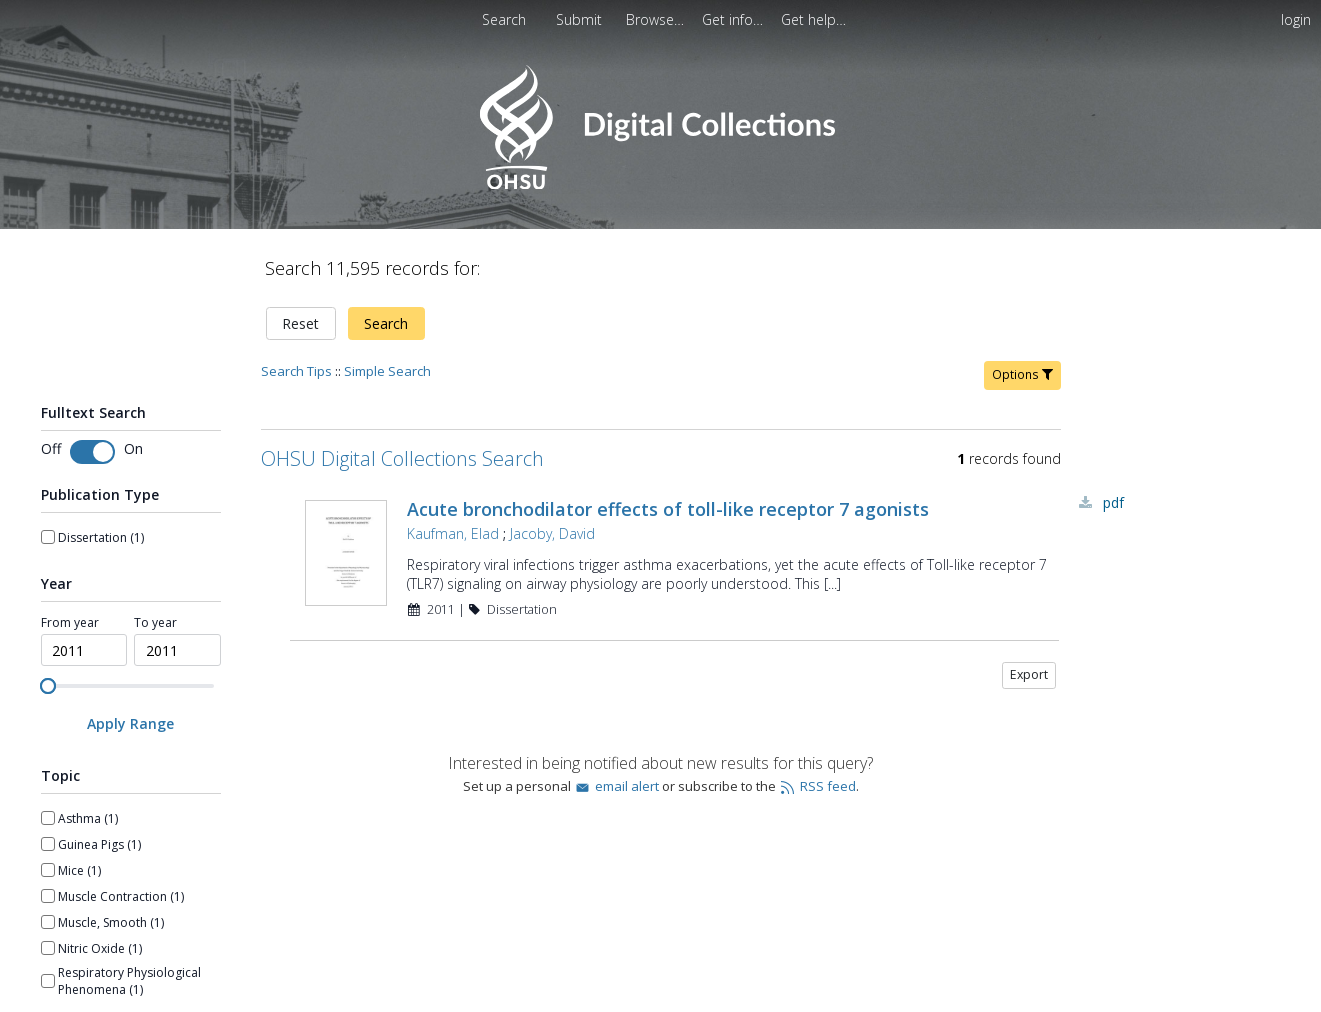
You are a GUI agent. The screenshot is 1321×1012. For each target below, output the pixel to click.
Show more (74, 883)
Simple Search (387, 371)
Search (386, 323)
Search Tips (296, 371)
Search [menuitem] (504, 19)
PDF (1113, 502)
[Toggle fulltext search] (92, 452)
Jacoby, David (552, 533)
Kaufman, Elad (453, 533)
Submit (581, 19)
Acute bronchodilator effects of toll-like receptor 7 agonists (668, 509)
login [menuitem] (1296, 19)
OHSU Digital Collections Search (402, 458)
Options (1022, 374)
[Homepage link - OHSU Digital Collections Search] (660, 184)
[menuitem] (657, 19)
